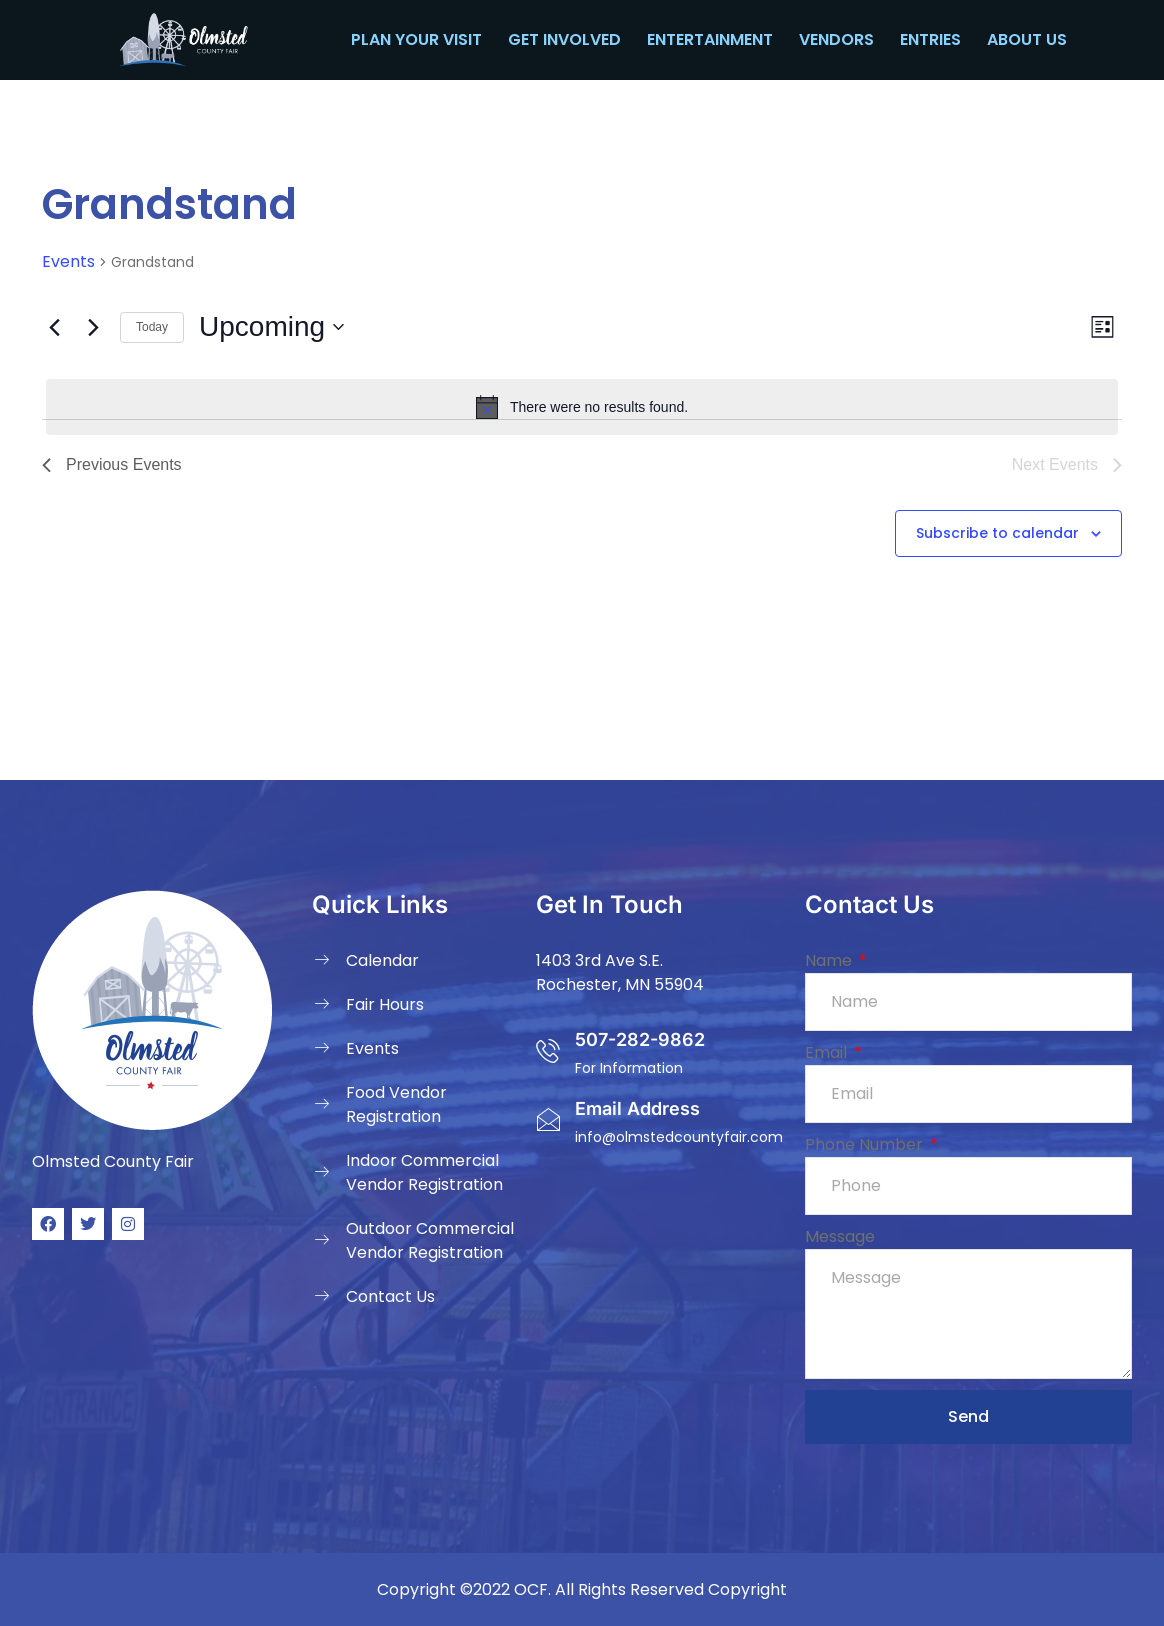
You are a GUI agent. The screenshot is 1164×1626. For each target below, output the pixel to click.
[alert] (582, 407)
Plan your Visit (416, 39)
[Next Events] (93, 327)
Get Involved (564, 39)
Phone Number (866, 1144)
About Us (1027, 39)
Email (828, 1052)
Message (840, 1236)
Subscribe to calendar (997, 533)
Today (152, 327)
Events (68, 261)
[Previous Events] (54, 327)
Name (830, 960)
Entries (930, 39)
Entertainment (710, 39)
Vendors (836, 39)
